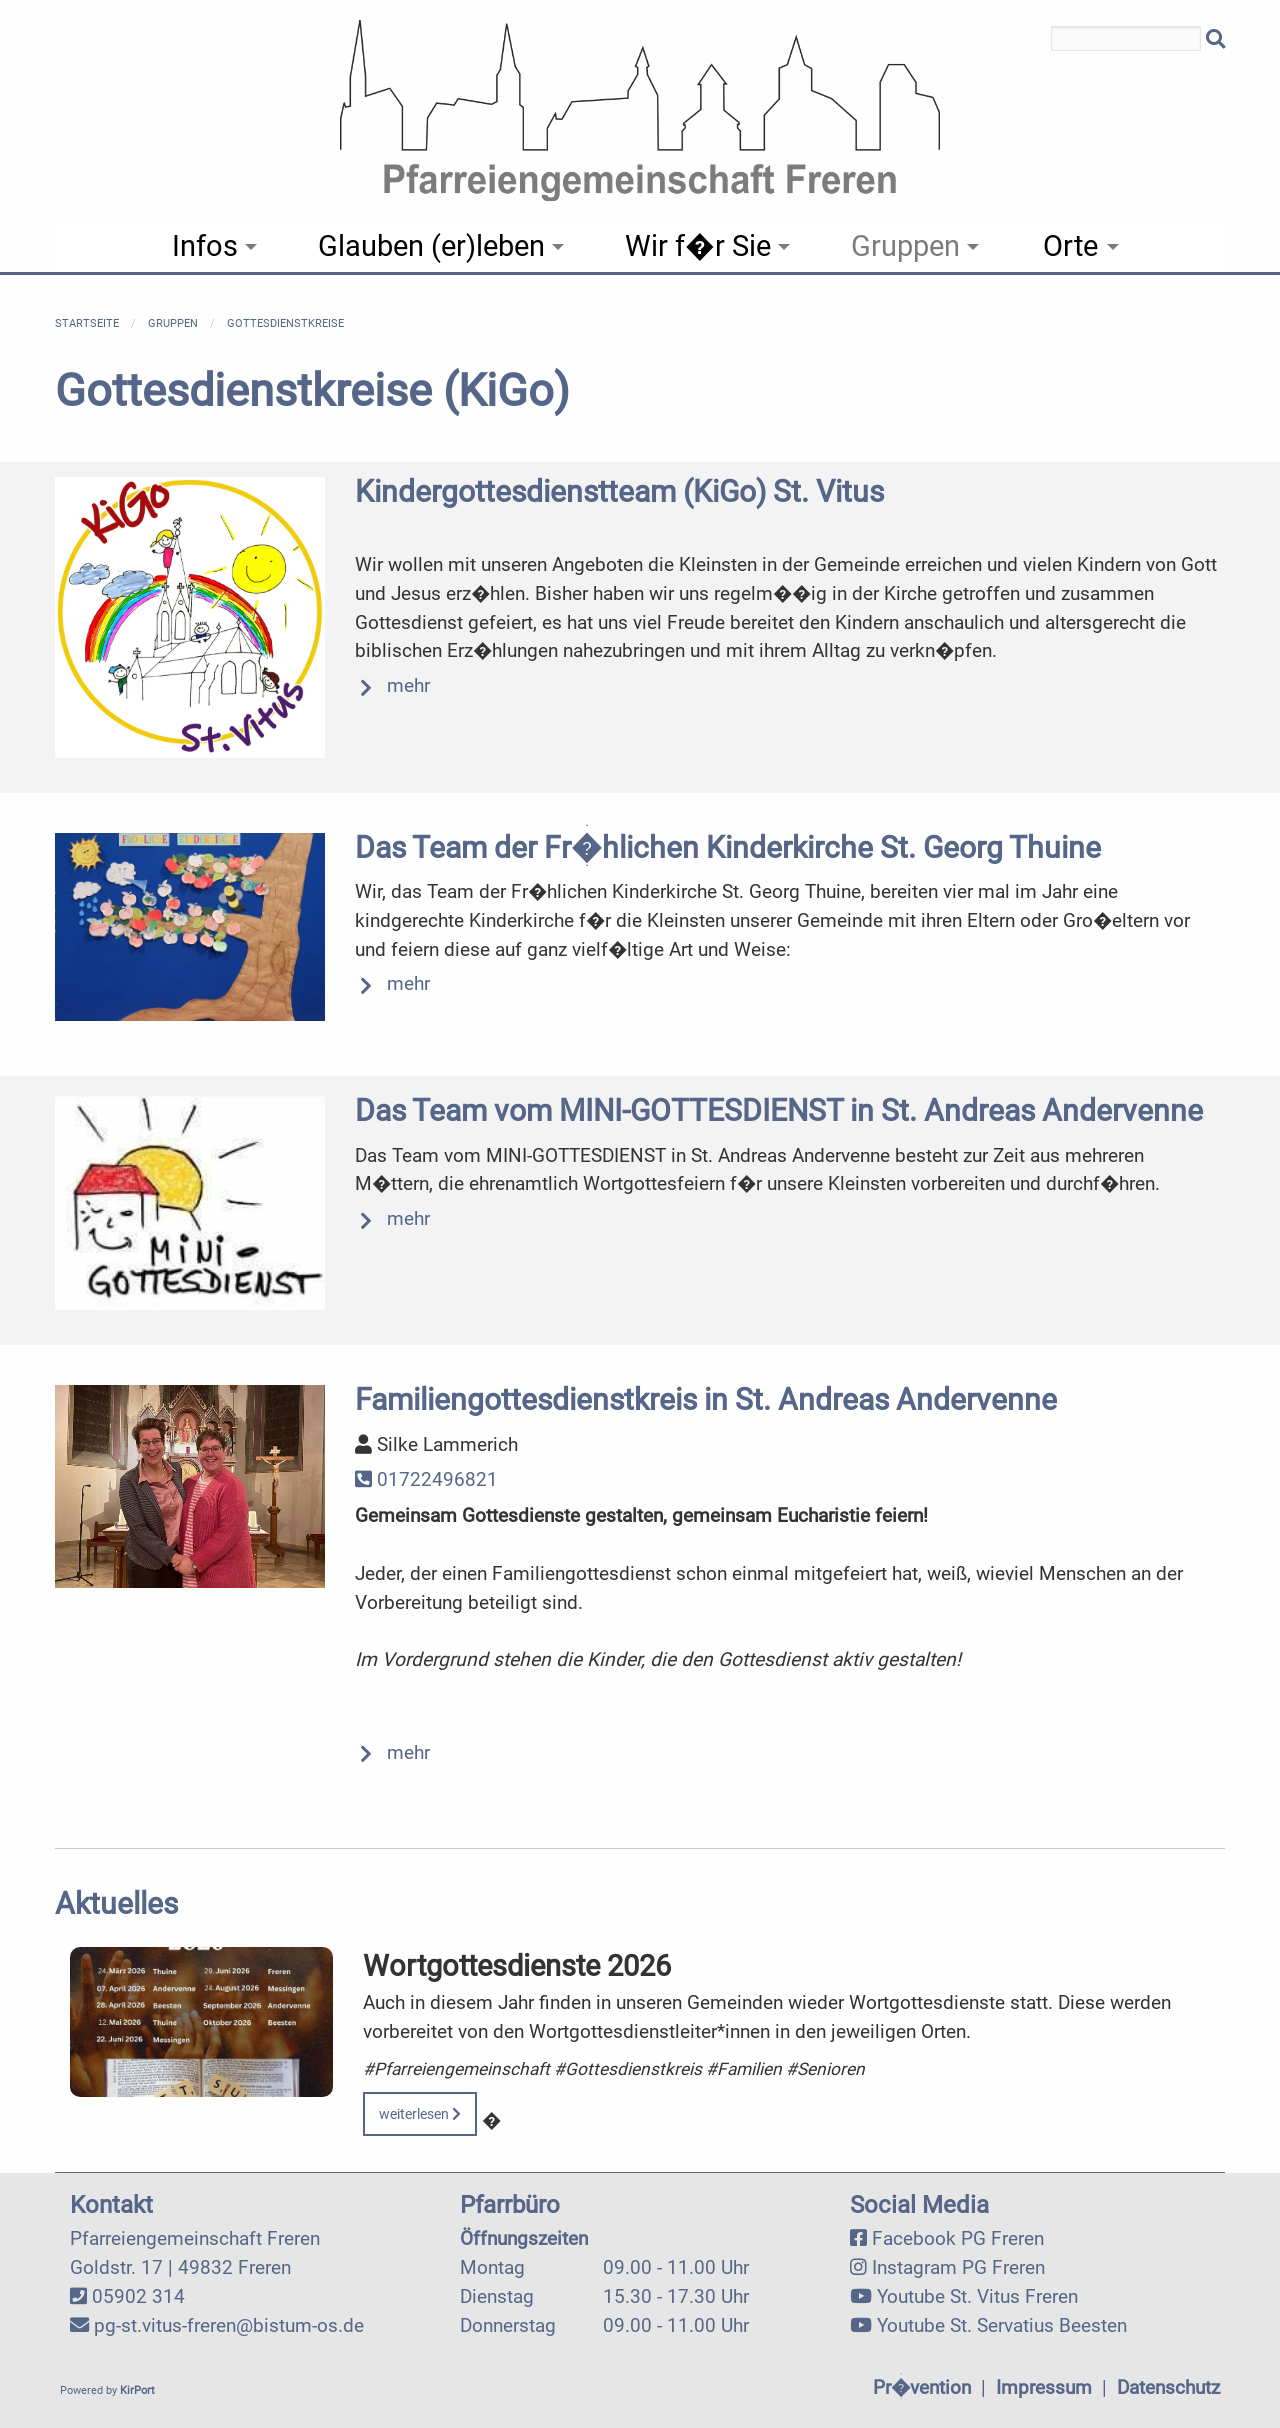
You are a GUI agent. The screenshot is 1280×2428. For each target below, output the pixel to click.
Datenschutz (1168, 2387)
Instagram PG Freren (958, 2267)
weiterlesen (420, 2114)
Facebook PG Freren (958, 2238)
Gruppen (173, 323)
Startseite (87, 323)
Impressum (1044, 2387)
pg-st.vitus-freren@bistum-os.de (229, 2325)
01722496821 (426, 1479)
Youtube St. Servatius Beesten (1002, 2325)
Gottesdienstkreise (285, 323)
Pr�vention (922, 2387)
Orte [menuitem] (1070, 246)
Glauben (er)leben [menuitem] (431, 246)
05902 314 (138, 2296)
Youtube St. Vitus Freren (977, 2296)
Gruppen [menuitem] (905, 246)
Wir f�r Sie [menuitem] (698, 246)
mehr (408, 685)
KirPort (137, 2390)
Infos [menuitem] (205, 246)
